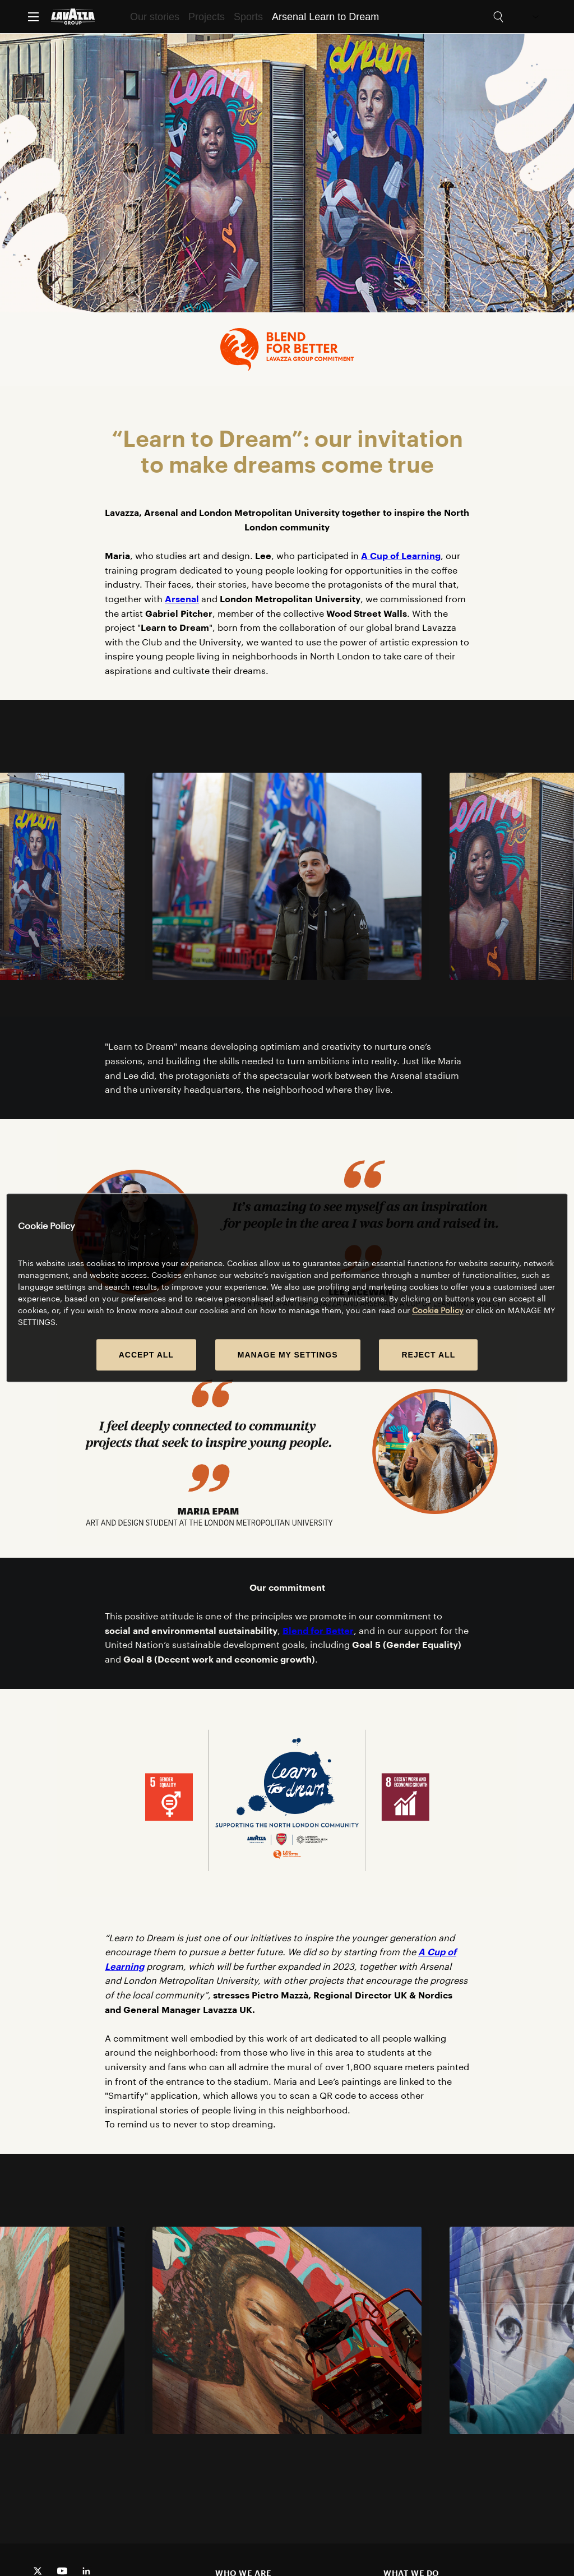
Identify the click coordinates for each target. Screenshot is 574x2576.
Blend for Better (318, 1630)
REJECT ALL (428, 1355)
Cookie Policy (438, 1310)
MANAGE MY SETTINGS (288, 1355)
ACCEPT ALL (146, 1355)
